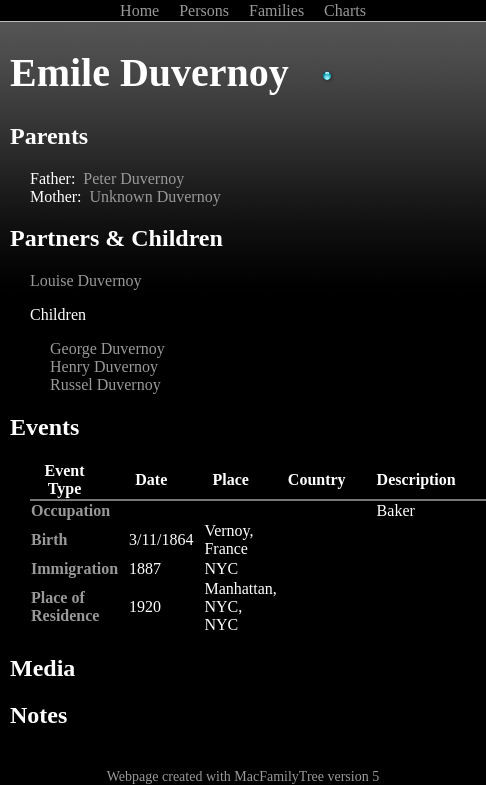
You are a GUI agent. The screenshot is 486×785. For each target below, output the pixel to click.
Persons (206, 10)
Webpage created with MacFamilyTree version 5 (243, 776)
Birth (49, 539)
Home (141, 10)
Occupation (70, 510)
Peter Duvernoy (133, 178)
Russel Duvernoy (105, 384)
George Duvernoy (107, 348)
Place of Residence (65, 606)
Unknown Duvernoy (155, 196)
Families (278, 10)
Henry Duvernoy (104, 366)
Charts (345, 10)
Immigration (74, 568)
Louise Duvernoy (86, 280)
